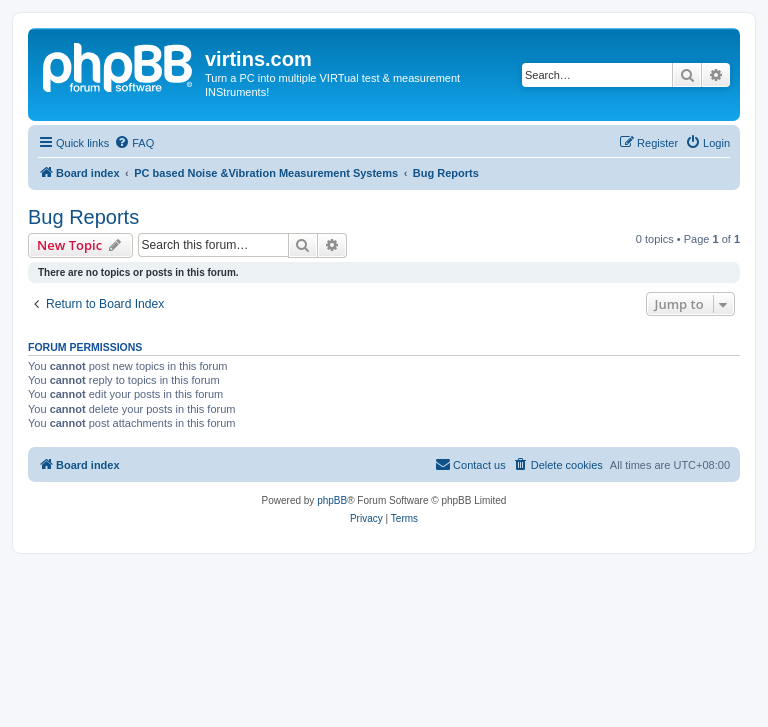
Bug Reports (83, 217)
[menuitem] (134, 143)
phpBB (332, 500)
